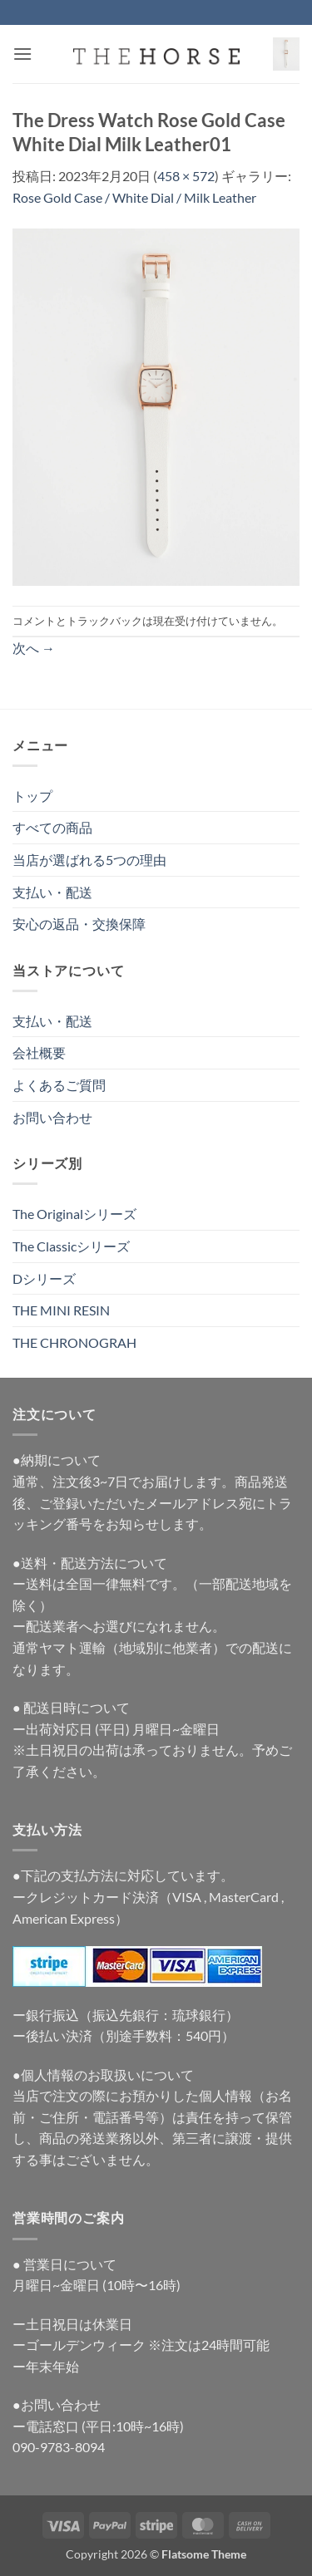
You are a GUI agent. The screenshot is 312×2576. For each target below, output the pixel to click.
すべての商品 (52, 827)
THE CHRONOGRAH (74, 1342)
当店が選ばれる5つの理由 (89, 860)
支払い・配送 (52, 892)
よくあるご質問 (59, 1085)
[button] (22, 53)
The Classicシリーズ (71, 1246)
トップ (32, 796)
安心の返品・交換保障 (79, 924)
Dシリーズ (44, 1278)
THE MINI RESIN (61, 1310)
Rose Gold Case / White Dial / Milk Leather (134, 197)
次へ (33, 648)
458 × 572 (186, 176)
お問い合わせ (52, 1117)
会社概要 (39, 1052)
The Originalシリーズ (74, 1214)
